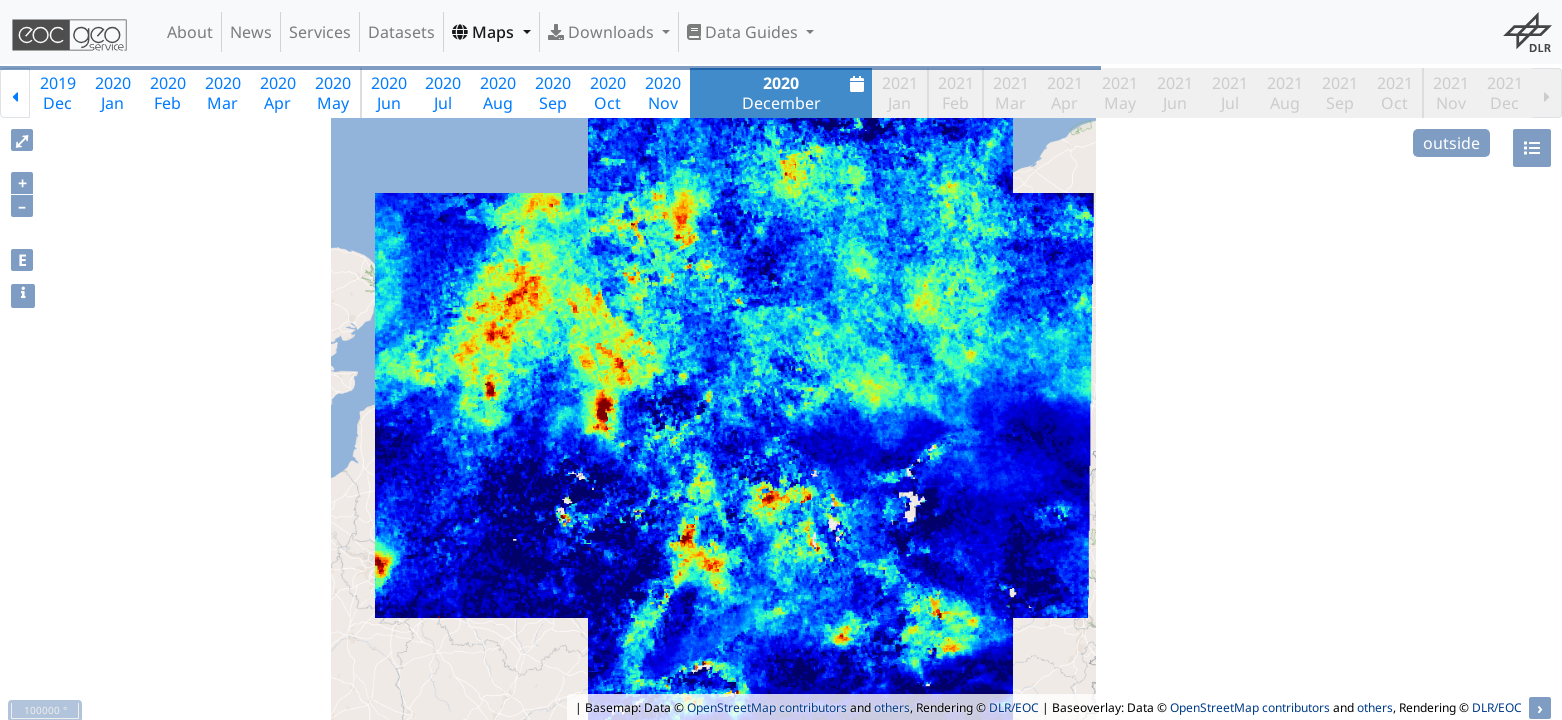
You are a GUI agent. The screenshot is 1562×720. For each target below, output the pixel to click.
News (251, 32)
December (806, 93)
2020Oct (608, 93)
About (190, 32)
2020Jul (443, 93)
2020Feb (168, 93)
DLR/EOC (1014, 707)
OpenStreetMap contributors (767, 707)
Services (320, 32)
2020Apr (278, 93)
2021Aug (1285, 93)
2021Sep (1340, 93)
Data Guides (744, 32)
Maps (485, 32)
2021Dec (1505, 93)
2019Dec (58, 93)
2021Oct (1395, 93)
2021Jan (900, 93)
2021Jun (1175, 93)
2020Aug (498, 93)
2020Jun (389, 93)
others (892, 707)
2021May (1120, 93)
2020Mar (223, 93)
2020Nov (663, 93)
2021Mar (1011, 93)
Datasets (401, 32)
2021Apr (1065, 93)
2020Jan (113, 93)
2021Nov (1451, 93)
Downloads (603, 32)
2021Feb (956, 93)
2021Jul (1230, 93)
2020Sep (553, 93)
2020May (333, 93)
